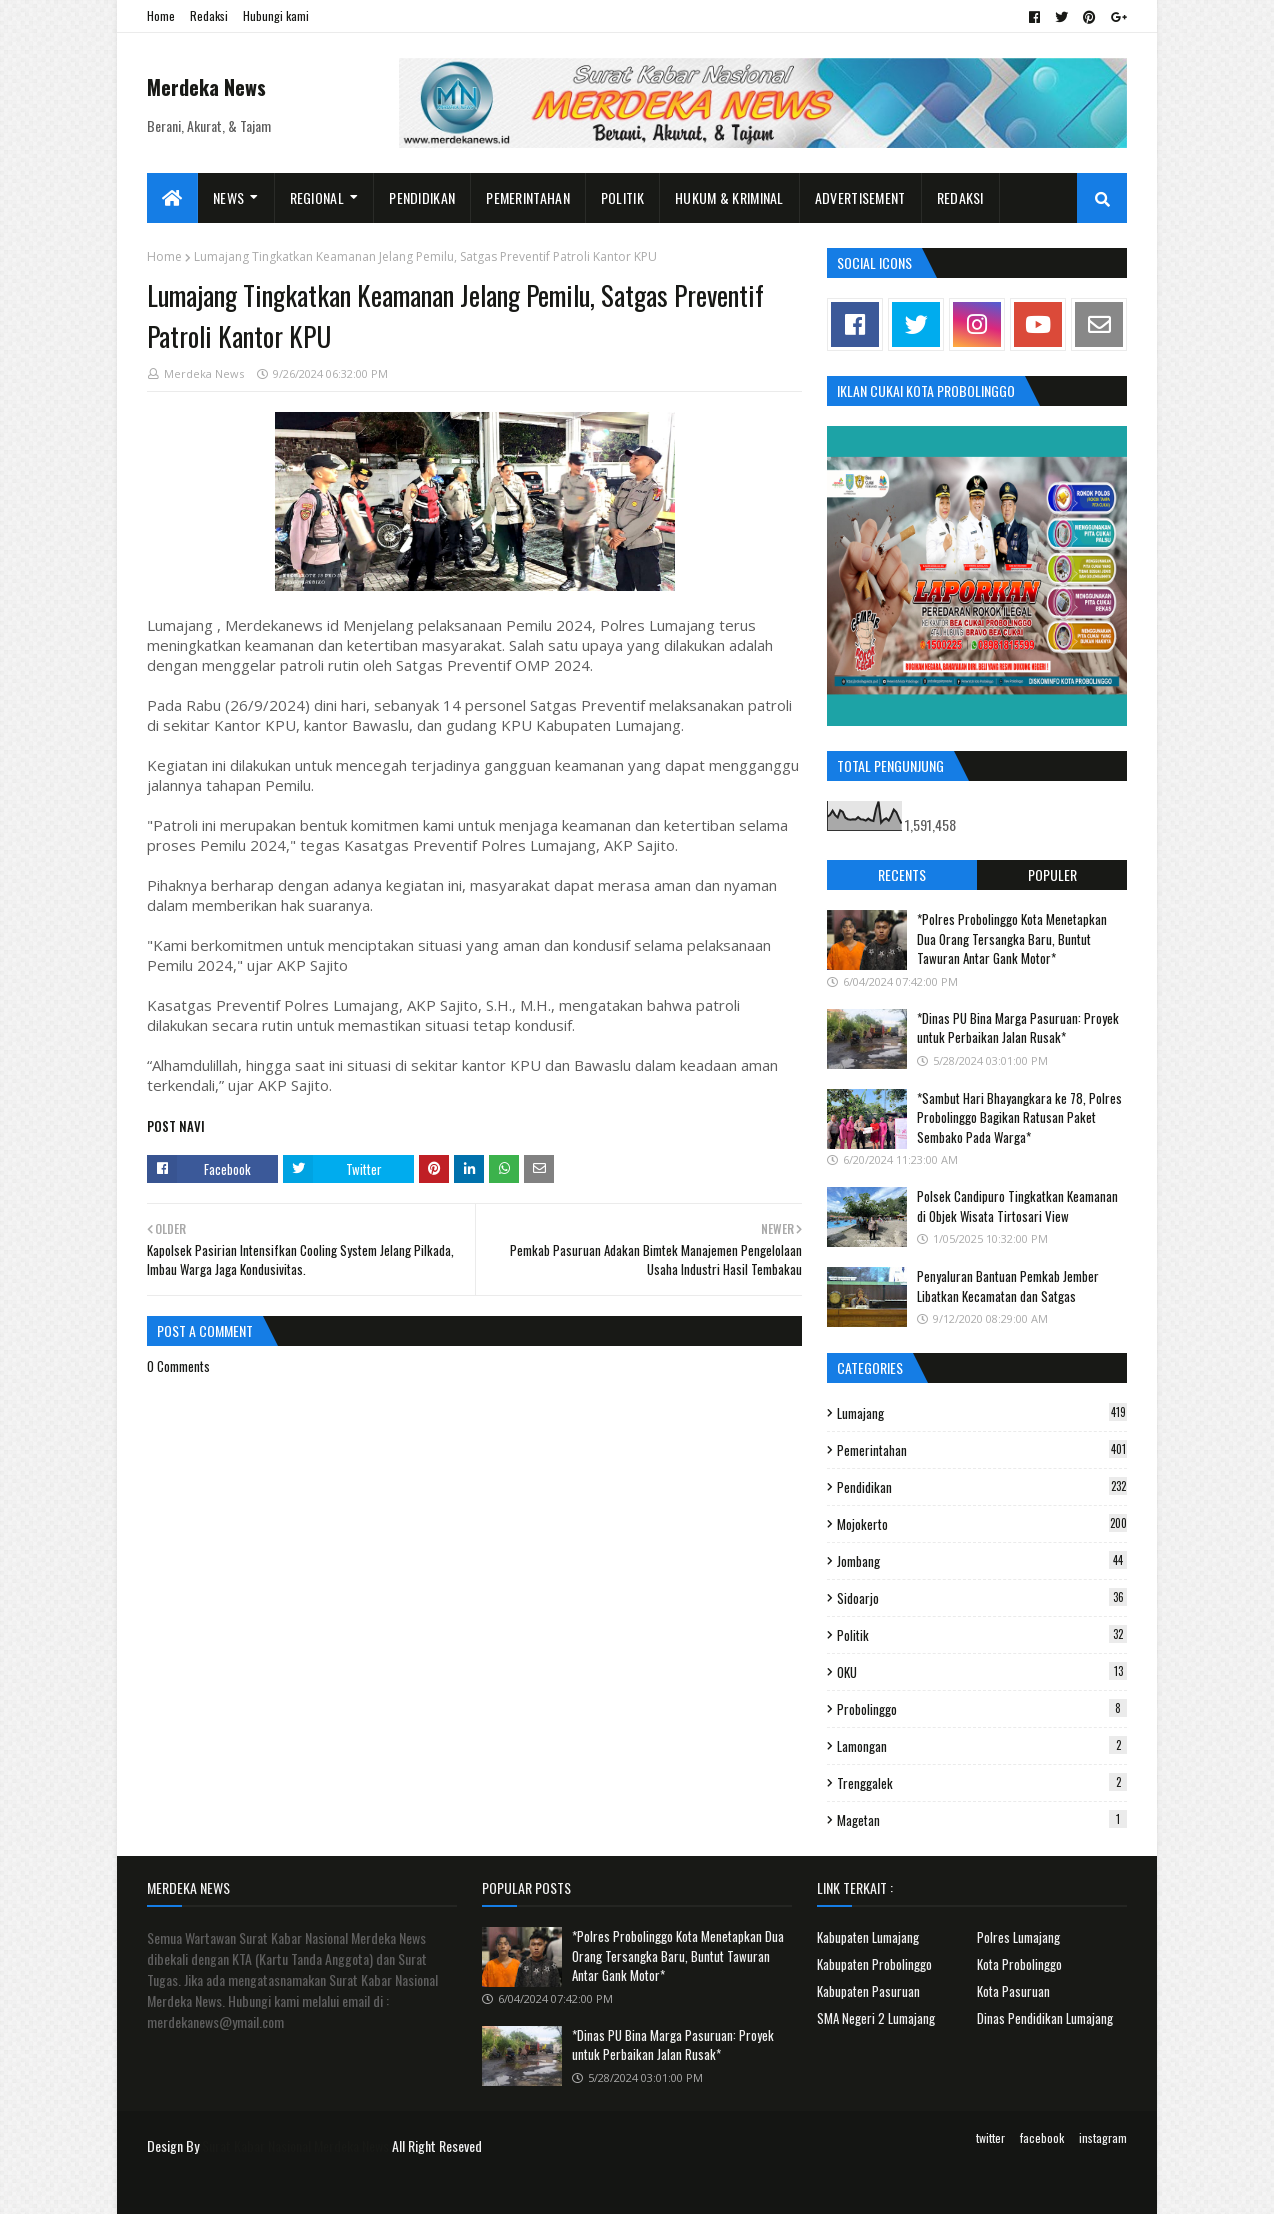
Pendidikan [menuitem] (422, 197)
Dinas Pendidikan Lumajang (1045, 2018)
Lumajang (982, 1413)
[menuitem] (172, 198)
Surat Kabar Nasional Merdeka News (295, 2145)
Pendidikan (982, 1487)
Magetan (982, 1820)
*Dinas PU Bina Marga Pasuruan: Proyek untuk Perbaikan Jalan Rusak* (1018, 1028)
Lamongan (982, 1746)
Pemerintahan (982, 1450)
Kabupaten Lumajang (868, 1937)
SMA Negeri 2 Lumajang (876, 2018)
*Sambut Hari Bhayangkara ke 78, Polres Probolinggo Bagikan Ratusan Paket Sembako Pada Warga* (1019, 1117)
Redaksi (209, 15)
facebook (1042, 2137)
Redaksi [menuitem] (960, 197)
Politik (982, 1635)
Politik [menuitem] (622, 197)
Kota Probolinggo (1019, 1964)
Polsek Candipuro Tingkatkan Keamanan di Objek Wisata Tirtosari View (1017, 1206)
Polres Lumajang (1018, 1937)
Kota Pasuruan (1013, 1991)
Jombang (982, 1561)
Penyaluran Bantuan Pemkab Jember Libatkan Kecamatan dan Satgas (1008, 1286)
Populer (1052, 874)
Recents (902, 874)
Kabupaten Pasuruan (868, 1991)
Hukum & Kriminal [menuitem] (729, 197)
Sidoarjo (982, 1598)
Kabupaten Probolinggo (874, 1964)
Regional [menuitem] (317, 197)
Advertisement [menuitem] (860, 197)
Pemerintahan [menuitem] (528, 197)
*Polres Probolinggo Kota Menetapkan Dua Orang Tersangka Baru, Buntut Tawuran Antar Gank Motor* (1012, 938)
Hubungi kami (276, 15)
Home (161, 15)
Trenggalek (982, 1783)
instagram (1103, 2137)
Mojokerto (982, 1524)
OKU (982, 1672)
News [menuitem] (228, 197)
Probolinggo (982, 1709)
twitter (990, 2137)
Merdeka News (206, 87)
